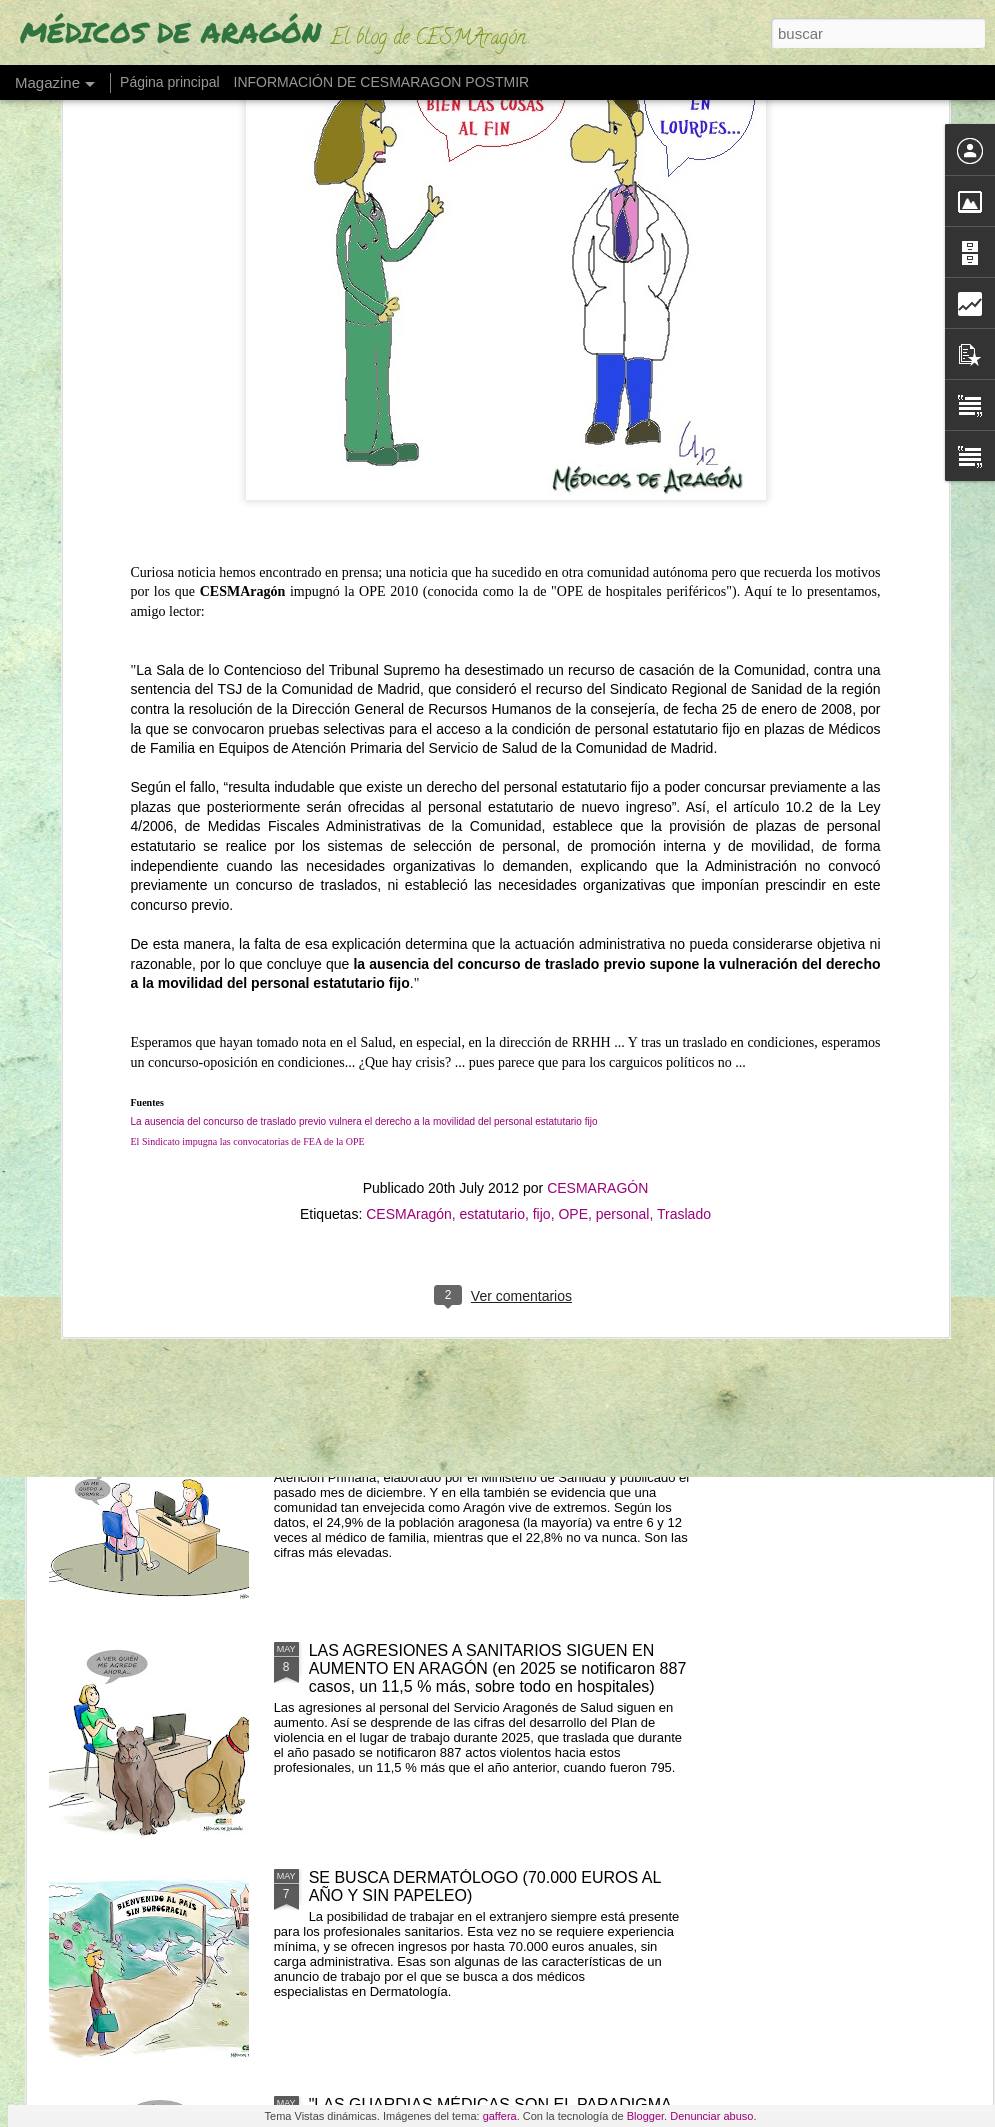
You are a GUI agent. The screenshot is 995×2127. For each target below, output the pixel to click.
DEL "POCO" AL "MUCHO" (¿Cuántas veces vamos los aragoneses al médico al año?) (493, 1432)
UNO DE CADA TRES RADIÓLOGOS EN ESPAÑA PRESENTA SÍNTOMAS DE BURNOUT (871, 836)
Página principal (170, 82)
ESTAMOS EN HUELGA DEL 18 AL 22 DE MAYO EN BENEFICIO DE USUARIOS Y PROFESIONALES (393, 845)
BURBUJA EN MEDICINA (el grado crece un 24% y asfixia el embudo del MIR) (637, 827)
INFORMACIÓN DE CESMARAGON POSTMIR (382, 82)
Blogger (645, 2116)
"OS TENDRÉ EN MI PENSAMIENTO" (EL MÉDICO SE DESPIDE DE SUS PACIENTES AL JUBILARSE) (166, 836)
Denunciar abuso (711, 2116)
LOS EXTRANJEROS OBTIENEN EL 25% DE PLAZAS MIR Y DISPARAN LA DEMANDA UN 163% (496, 1205)
